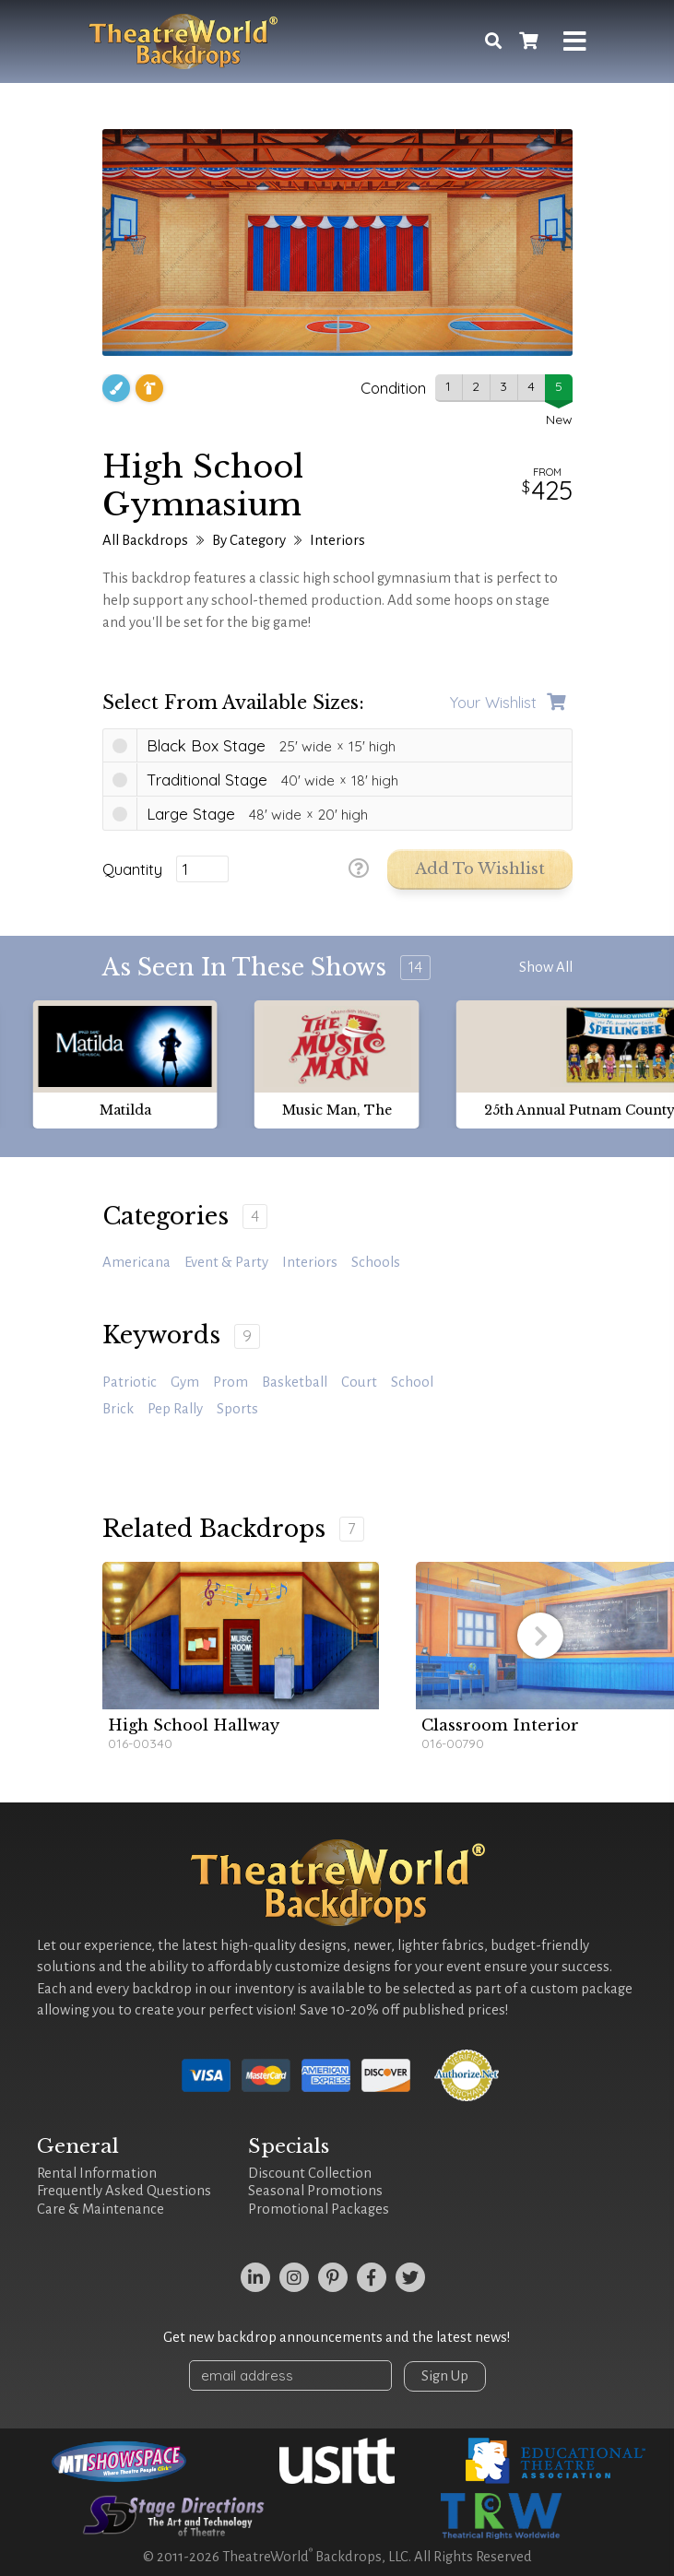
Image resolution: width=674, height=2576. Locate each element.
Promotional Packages (318, 2209)
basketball (294, 1382)
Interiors (337, 540)
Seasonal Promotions (315, 2190)
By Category (249, 540)
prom (230, 1382)
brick (118, 1408)
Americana (136, 1262)
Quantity (132, 869)
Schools (375, 1262)
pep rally (175, 1408)
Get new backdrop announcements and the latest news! (337, 2337)
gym (185, 1382)
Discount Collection (310, 2173)
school (412, 1382)
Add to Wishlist (480, 869)
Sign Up (444, 2376)
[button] (540, 1635)
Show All (546, 967)
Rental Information (97, 2173)
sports (237, 1408)
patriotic (129, 1382)
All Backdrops (145, 540)
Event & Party (226, 1262)
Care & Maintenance (100, 2209)
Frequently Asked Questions (124, 2190)
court (359, 1382)
